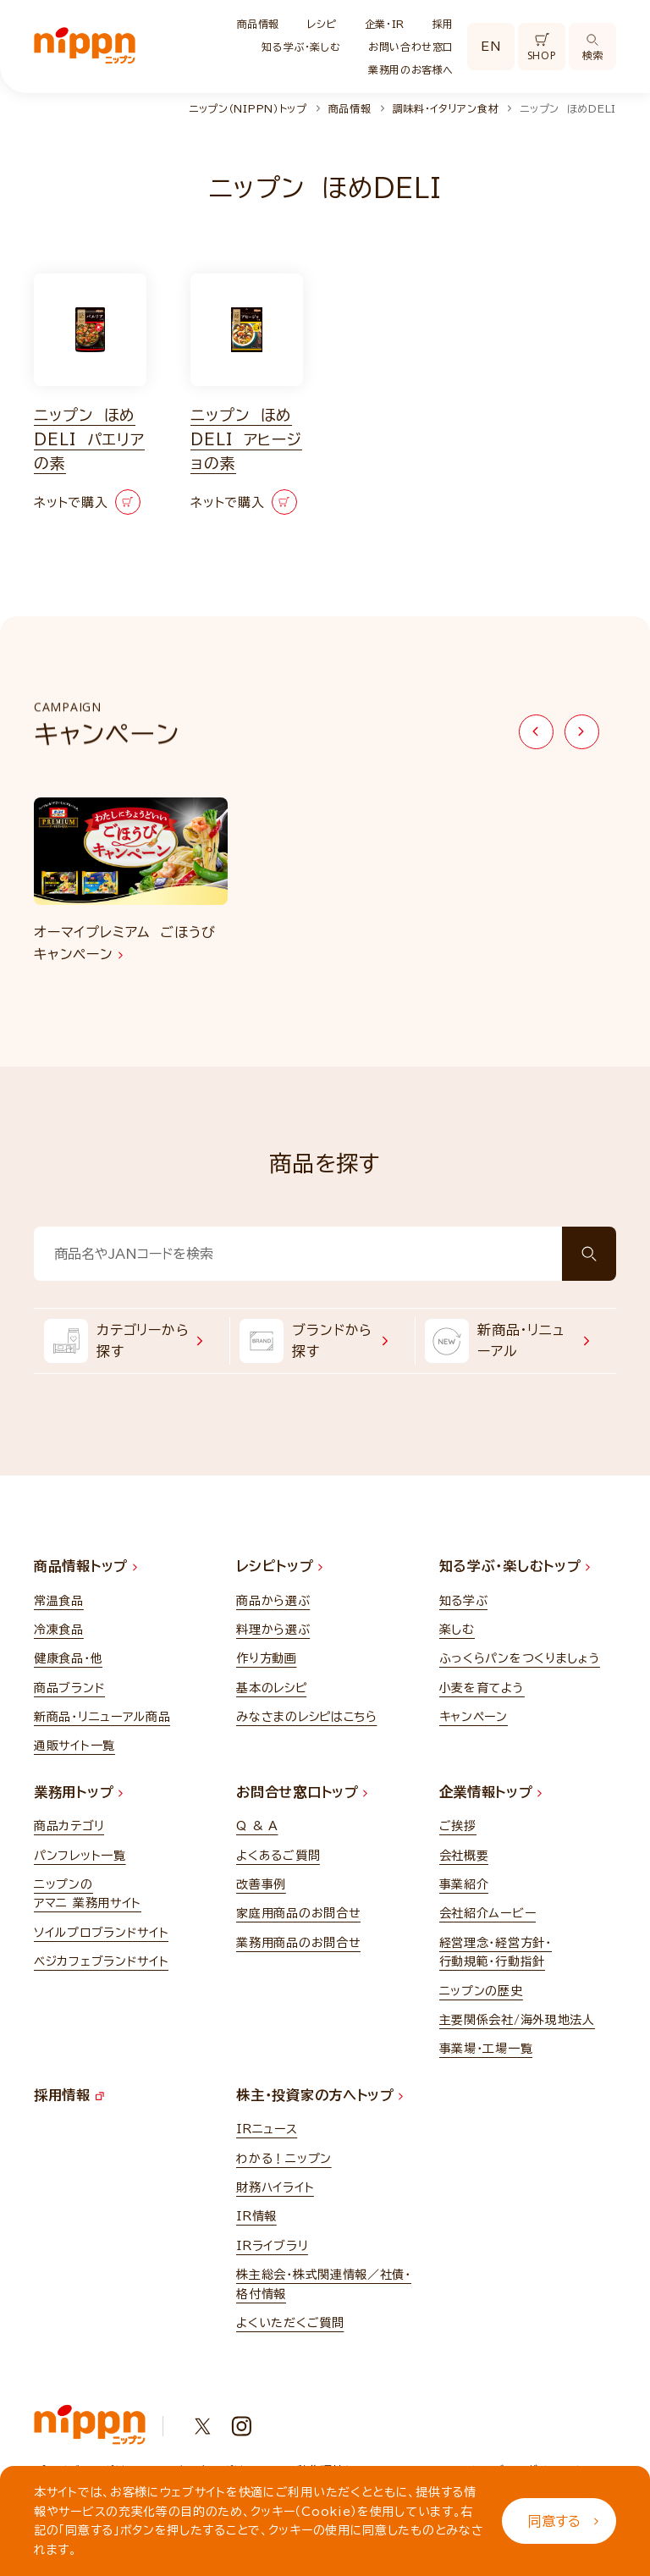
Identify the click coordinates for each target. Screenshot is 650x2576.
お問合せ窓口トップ (301, 1792)
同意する (563, 2521)
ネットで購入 (87, 502)
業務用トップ (78, 1792)
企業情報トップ (491, 1792)
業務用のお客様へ (411, 69)
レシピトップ (279, 1566)
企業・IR (385, 24)
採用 (443, 24)
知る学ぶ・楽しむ (301, 46)
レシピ (322, 24)
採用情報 (69, 2095)
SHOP (542, 48)
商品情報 (258, 24)
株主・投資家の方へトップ (319, 2095)
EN (490, 46)
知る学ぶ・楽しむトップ (514, 1566)
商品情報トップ (85, 1566)
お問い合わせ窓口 (411, 46)
